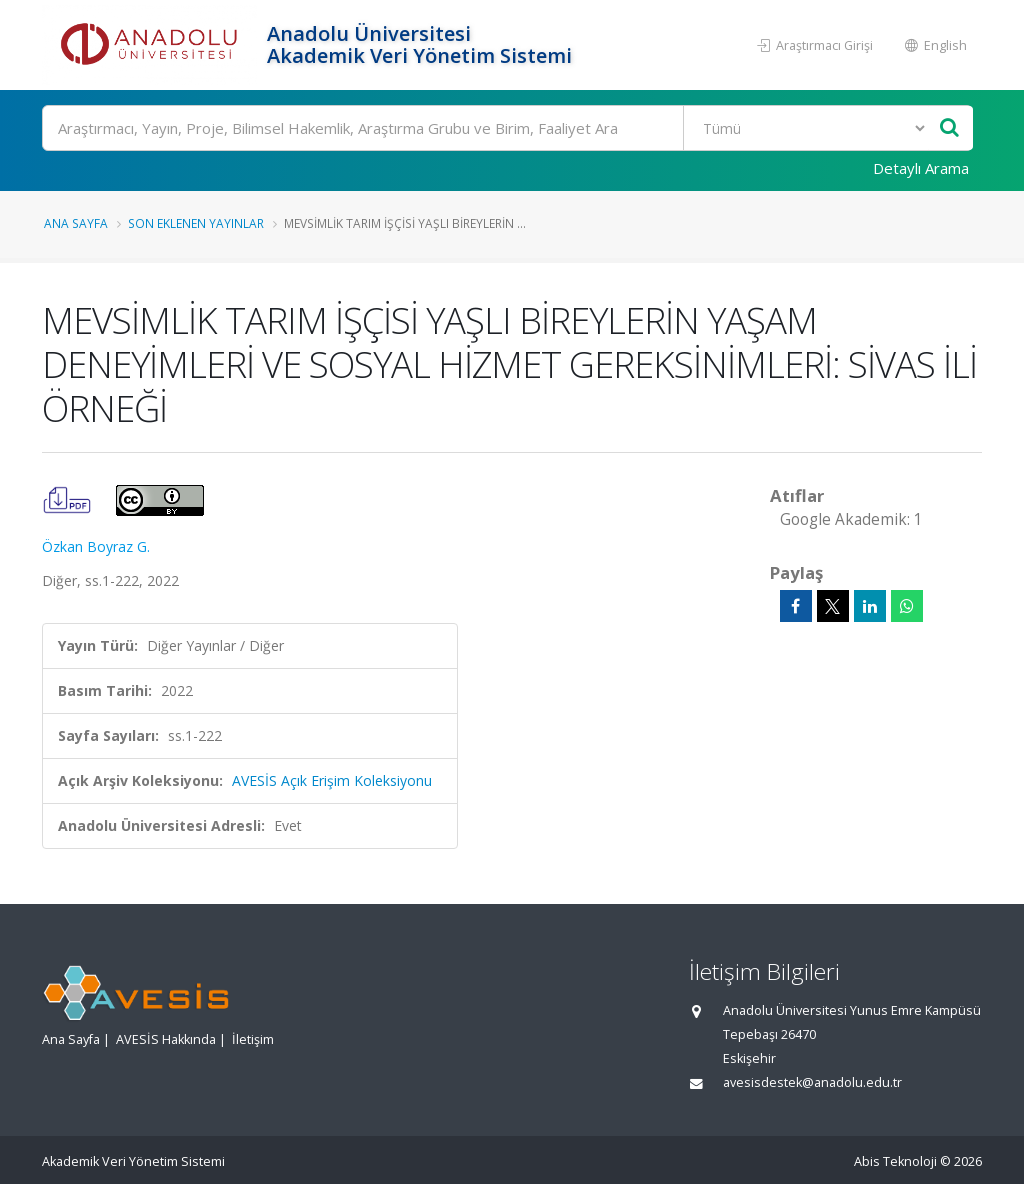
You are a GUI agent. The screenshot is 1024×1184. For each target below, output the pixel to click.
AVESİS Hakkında (166, 1039)
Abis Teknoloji (895, 1161)
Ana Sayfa (76, 223)
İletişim (253, 1039)
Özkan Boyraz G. (96, 546)
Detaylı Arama (921, 168)
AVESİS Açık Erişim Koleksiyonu (332, 780)
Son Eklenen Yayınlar (196, 223)
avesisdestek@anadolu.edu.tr (812, 1082)
